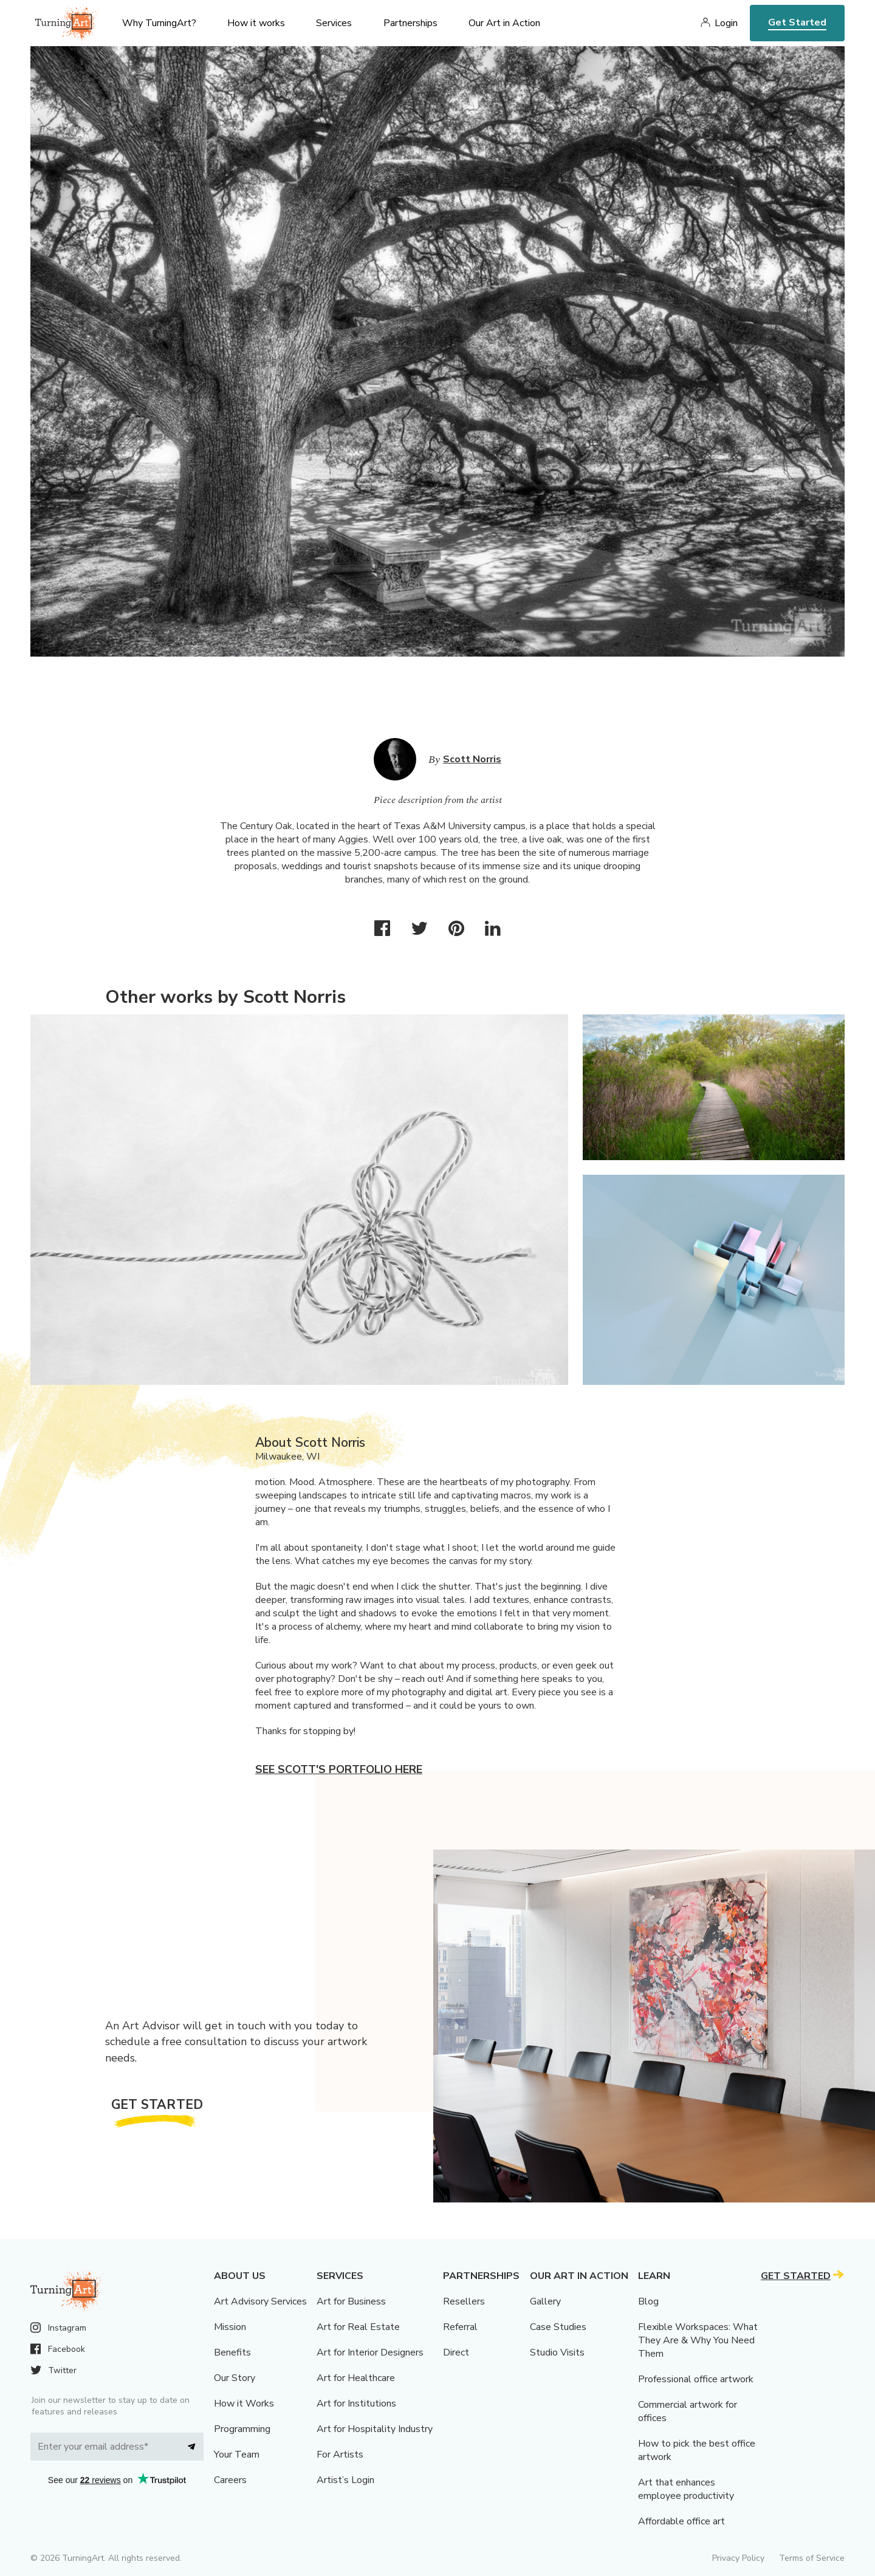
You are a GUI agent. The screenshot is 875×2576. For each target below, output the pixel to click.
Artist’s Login (345, 2480)
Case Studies (558, 2327)
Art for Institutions (356, 2403)
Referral (460, 2327)
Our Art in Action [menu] (504, 23)
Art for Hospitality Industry (375, 2429)
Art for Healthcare (356, 2378)
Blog (648, 2301)
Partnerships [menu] (410, 23)
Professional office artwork (695, 2379)
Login (726, 23)
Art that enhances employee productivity (686, 2489)
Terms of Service (812, 2558)
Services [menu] (334, 23)
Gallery (545, 2301)
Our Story (234, 2378)
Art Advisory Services (260, 2301)
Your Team (236, 2454)
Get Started (797, 22)
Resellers (464, 2301)
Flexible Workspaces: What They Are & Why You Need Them (698, 2340)
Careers (230, 2480)
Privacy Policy (738, 2558)
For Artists (340, 2454)
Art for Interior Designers (370, 2352)
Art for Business (351, 2301)
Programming (242, 2429)
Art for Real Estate (358, 2327)
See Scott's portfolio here (338, 1769)
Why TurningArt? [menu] (159, 23)
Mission (230, 2327)
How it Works (244, 2403)
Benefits (232, 2352)
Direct (456, 2352)
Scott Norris (472, 759)
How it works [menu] (256, 23)
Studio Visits (557, 2352)
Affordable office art (681, 2521)
